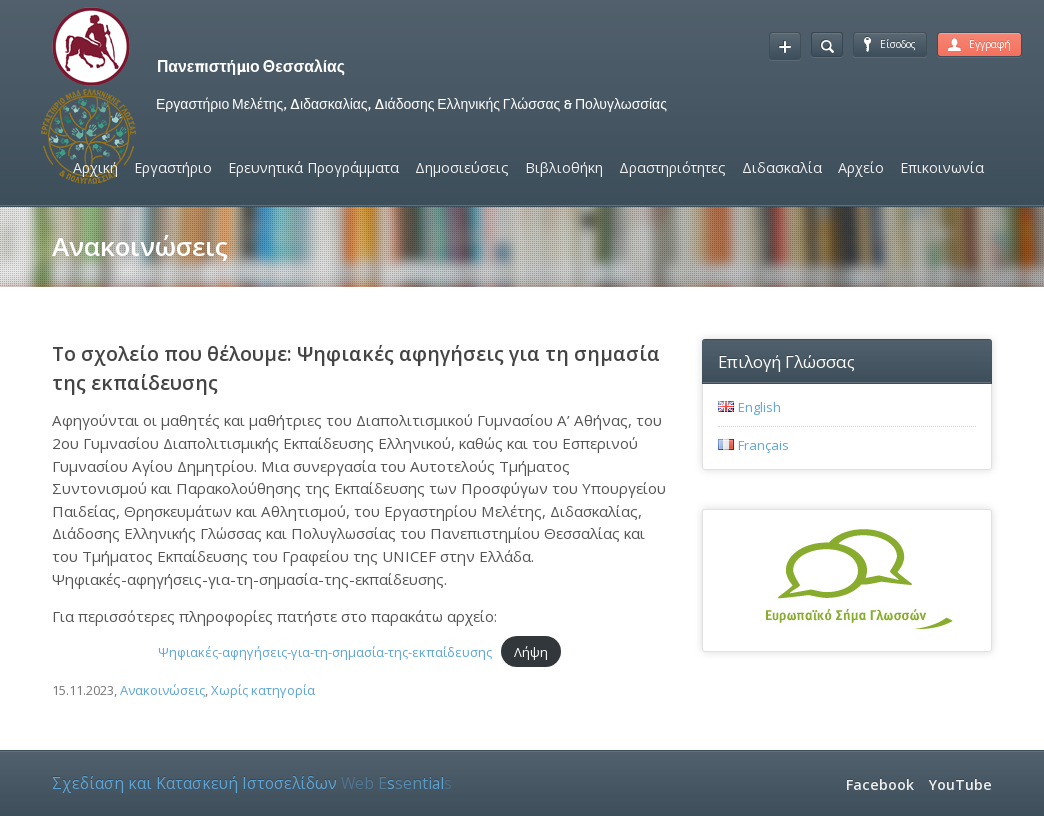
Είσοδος (890, 44)
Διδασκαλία (782, 167)
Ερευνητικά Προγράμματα (313, 167)
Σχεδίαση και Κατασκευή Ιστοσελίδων (252, 783)
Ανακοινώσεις (162, 690)
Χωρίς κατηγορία (263, 690)
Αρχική (95, 167)
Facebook (880, 784)
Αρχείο (861, 167)
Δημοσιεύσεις (462, 167)
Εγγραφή (979, 44)
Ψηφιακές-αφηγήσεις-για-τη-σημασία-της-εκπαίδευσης (325, 652)
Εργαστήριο (173, 167)
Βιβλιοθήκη (564, 167)
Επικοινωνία (942, 167)
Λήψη (531, 652)
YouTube (960, 784)
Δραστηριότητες (672, 167)
